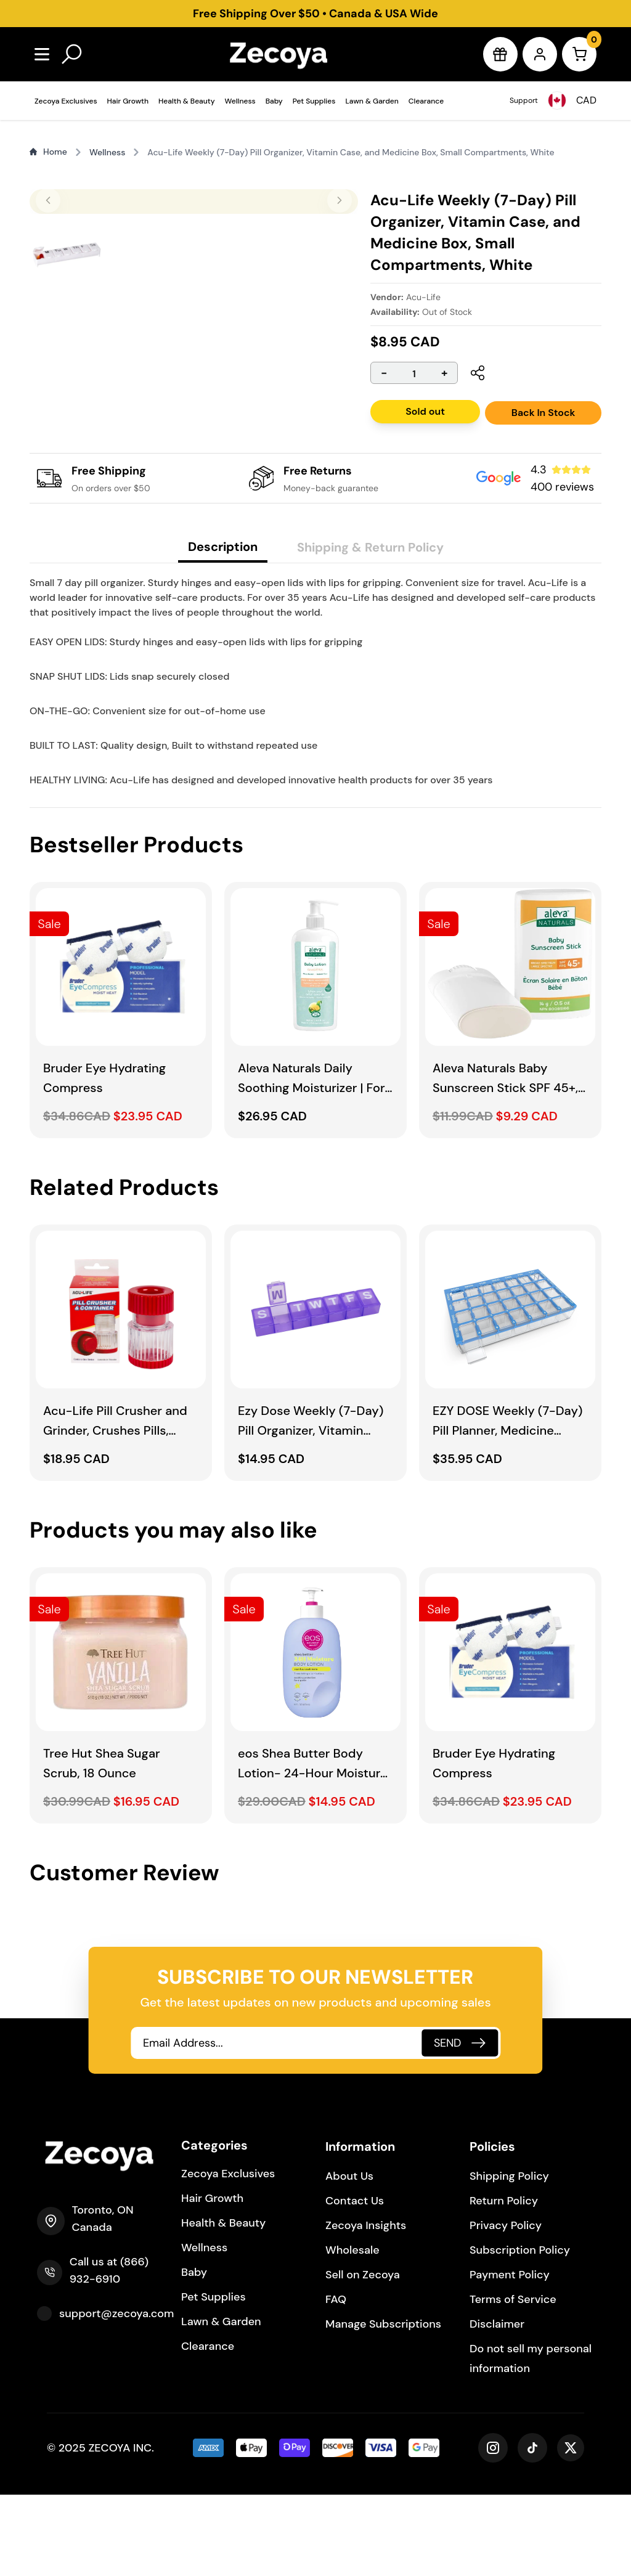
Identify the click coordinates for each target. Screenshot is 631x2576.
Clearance (426, 101)
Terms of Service (513, 2380)
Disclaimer (497, 2405)
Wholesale (352, 2331)
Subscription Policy (520, 2331)
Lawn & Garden (371, 101)
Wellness (240, 101)
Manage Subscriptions (383, 2405)
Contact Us (354, 2282)
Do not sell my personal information (531, 2440)
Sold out (425, 411)
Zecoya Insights (365, 2306)
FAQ (335, 2380)
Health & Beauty (186, 101)
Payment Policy (510, 2356)
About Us (349, 2257)
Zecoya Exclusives (66, 101)
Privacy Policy (506, 2306)
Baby (274, 101)
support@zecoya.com (116, 2394)
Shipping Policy (509, 2257)
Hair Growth (128, 101)
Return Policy (504, 2282)
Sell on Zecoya (362, 2356)
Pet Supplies (314, 101)
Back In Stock (543, 412)
